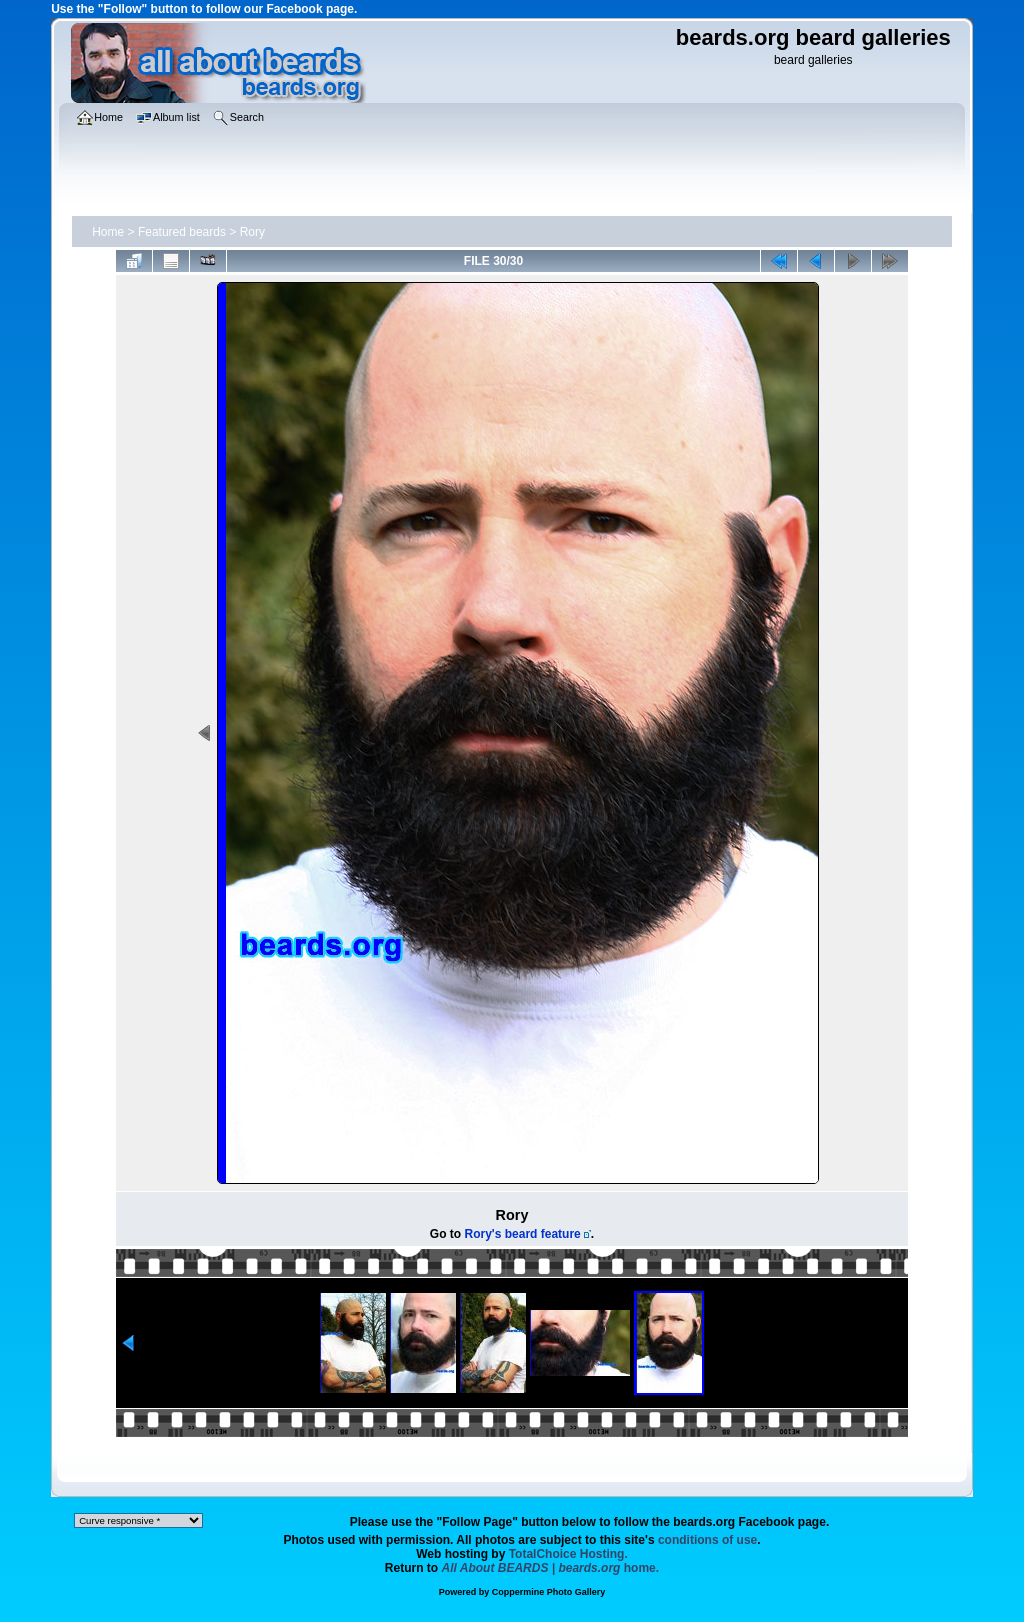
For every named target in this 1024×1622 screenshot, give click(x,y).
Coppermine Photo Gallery (549, 1592)
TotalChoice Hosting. (568, 1554)
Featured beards (182, 232)
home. (551, 1568)
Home (108, 232)
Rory (252, 232)
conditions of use (707, 1540)
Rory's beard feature (523, 1234)
